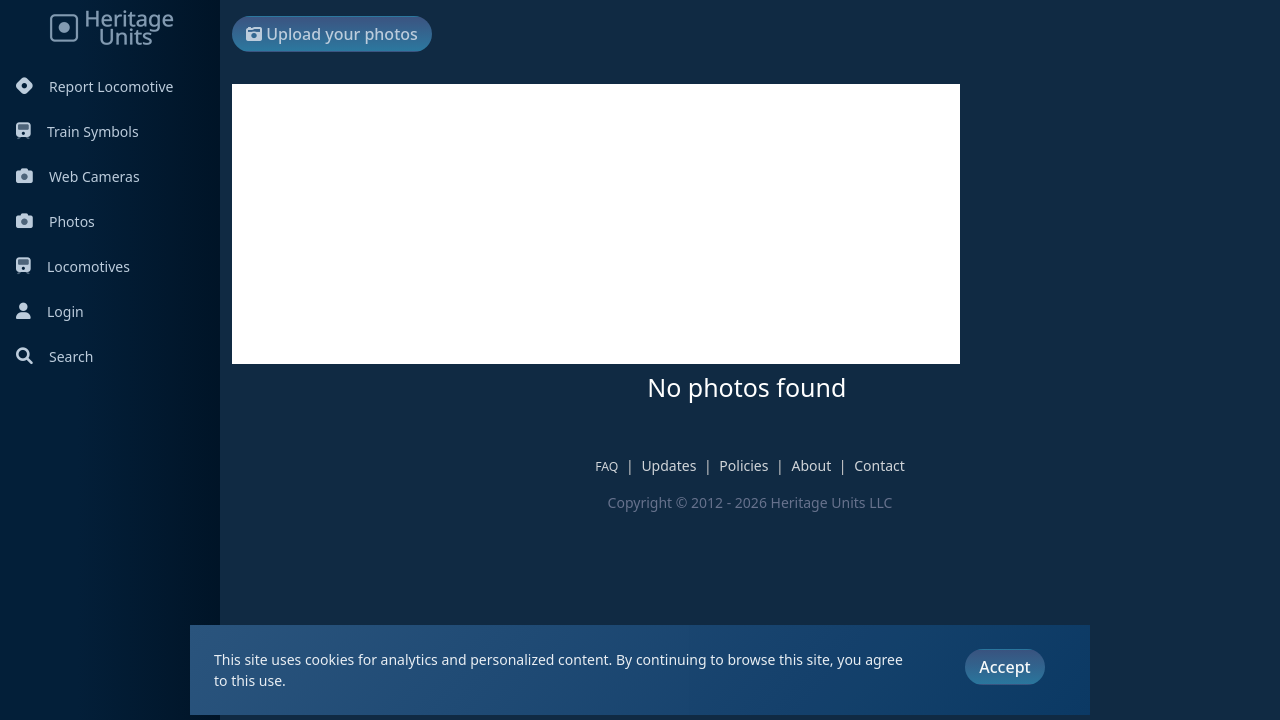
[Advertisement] (596, 224)
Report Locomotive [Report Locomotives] (94, 86)
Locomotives (73, 266)
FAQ (606, 466)
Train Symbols (77, 131)
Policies (743, 465)
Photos (55, 221)
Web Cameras (78, 176)
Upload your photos (332, 34)
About (811, 465)
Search (54, 356)
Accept (1004, 667)
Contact (879, 465)
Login (50, 311)
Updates (668, 465)
